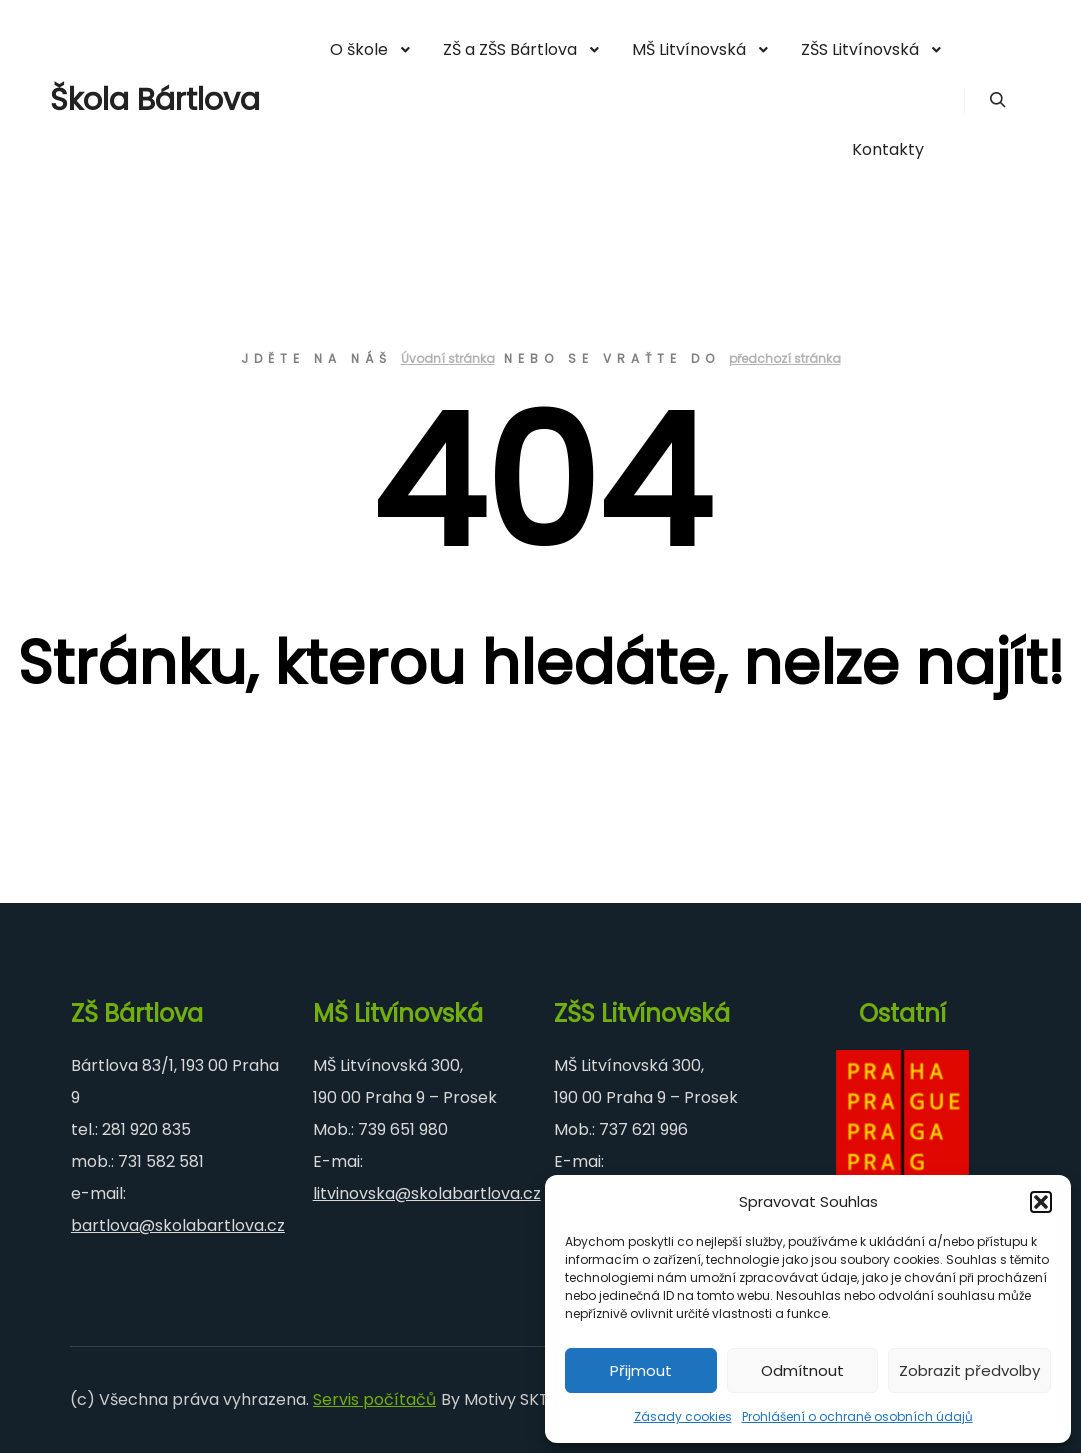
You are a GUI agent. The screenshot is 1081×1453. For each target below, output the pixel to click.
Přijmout (641, 1370)
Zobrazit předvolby (969, 1370)
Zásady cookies (683, 1416)
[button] (1041, 1202)
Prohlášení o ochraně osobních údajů (857, 1416)
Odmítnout (802, 1370)
